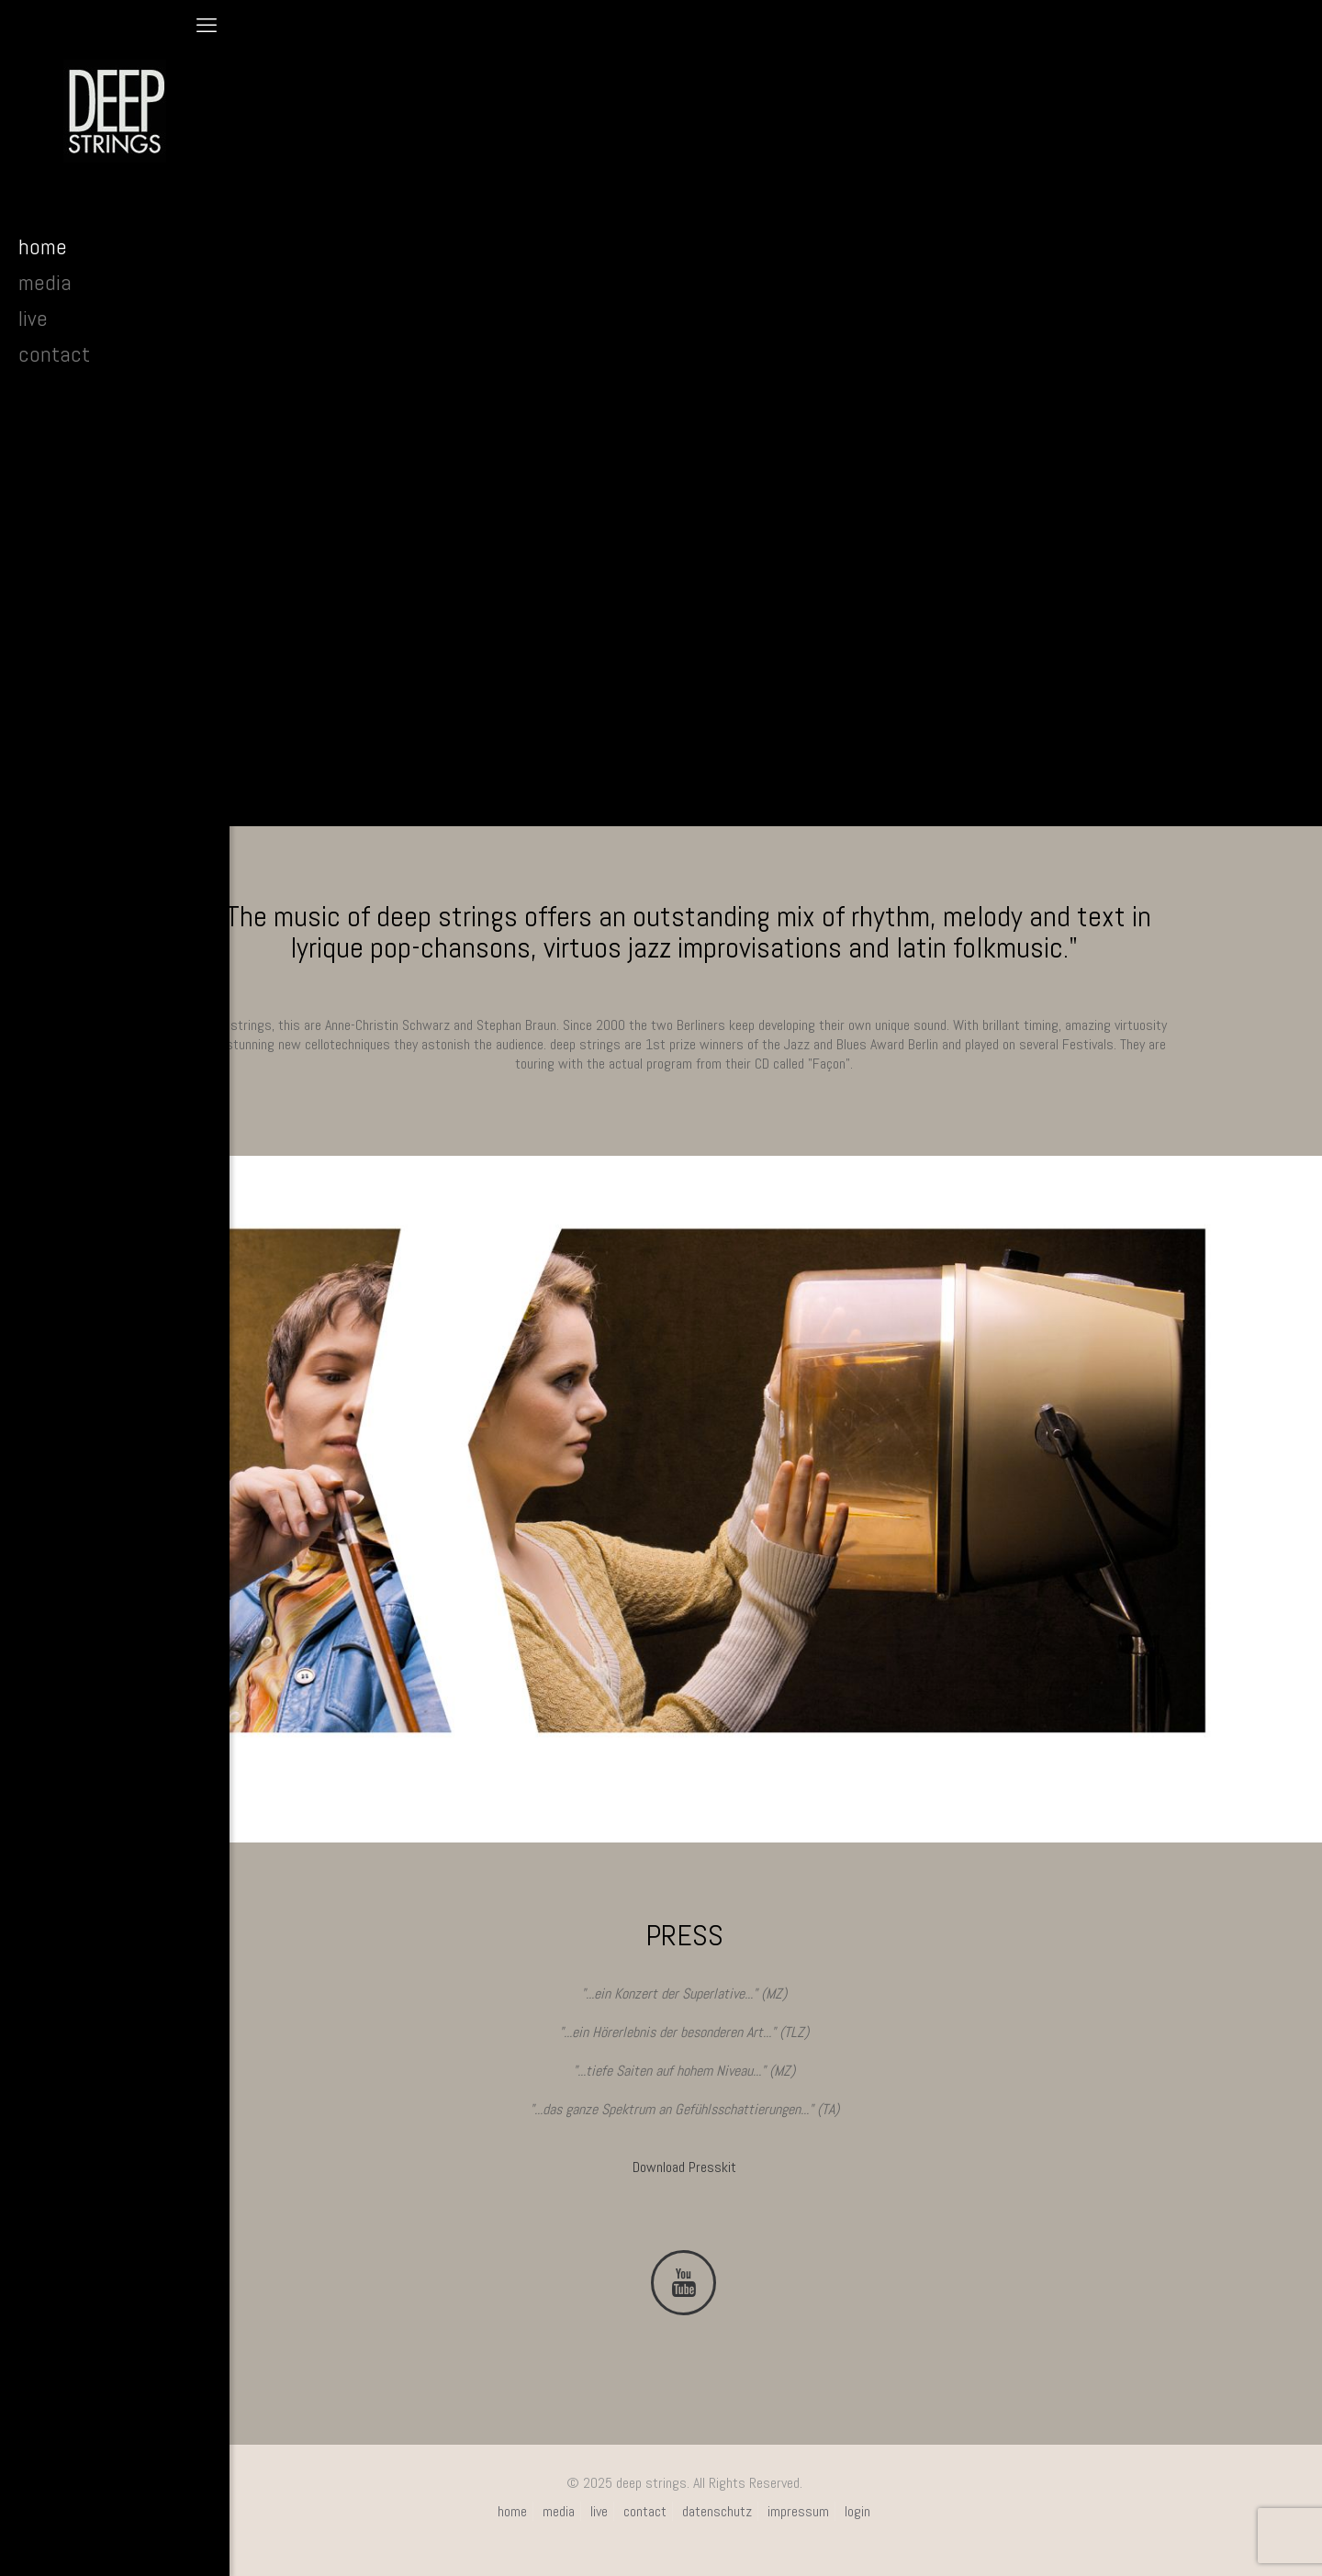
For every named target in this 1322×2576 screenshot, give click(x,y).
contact (645, 2511)
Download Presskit (684, 2167)
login (857, 2511)
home (512, 2511)
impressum (798, 2511)
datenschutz (717, 2511)
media (559, 2511)
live (599, 2511)
